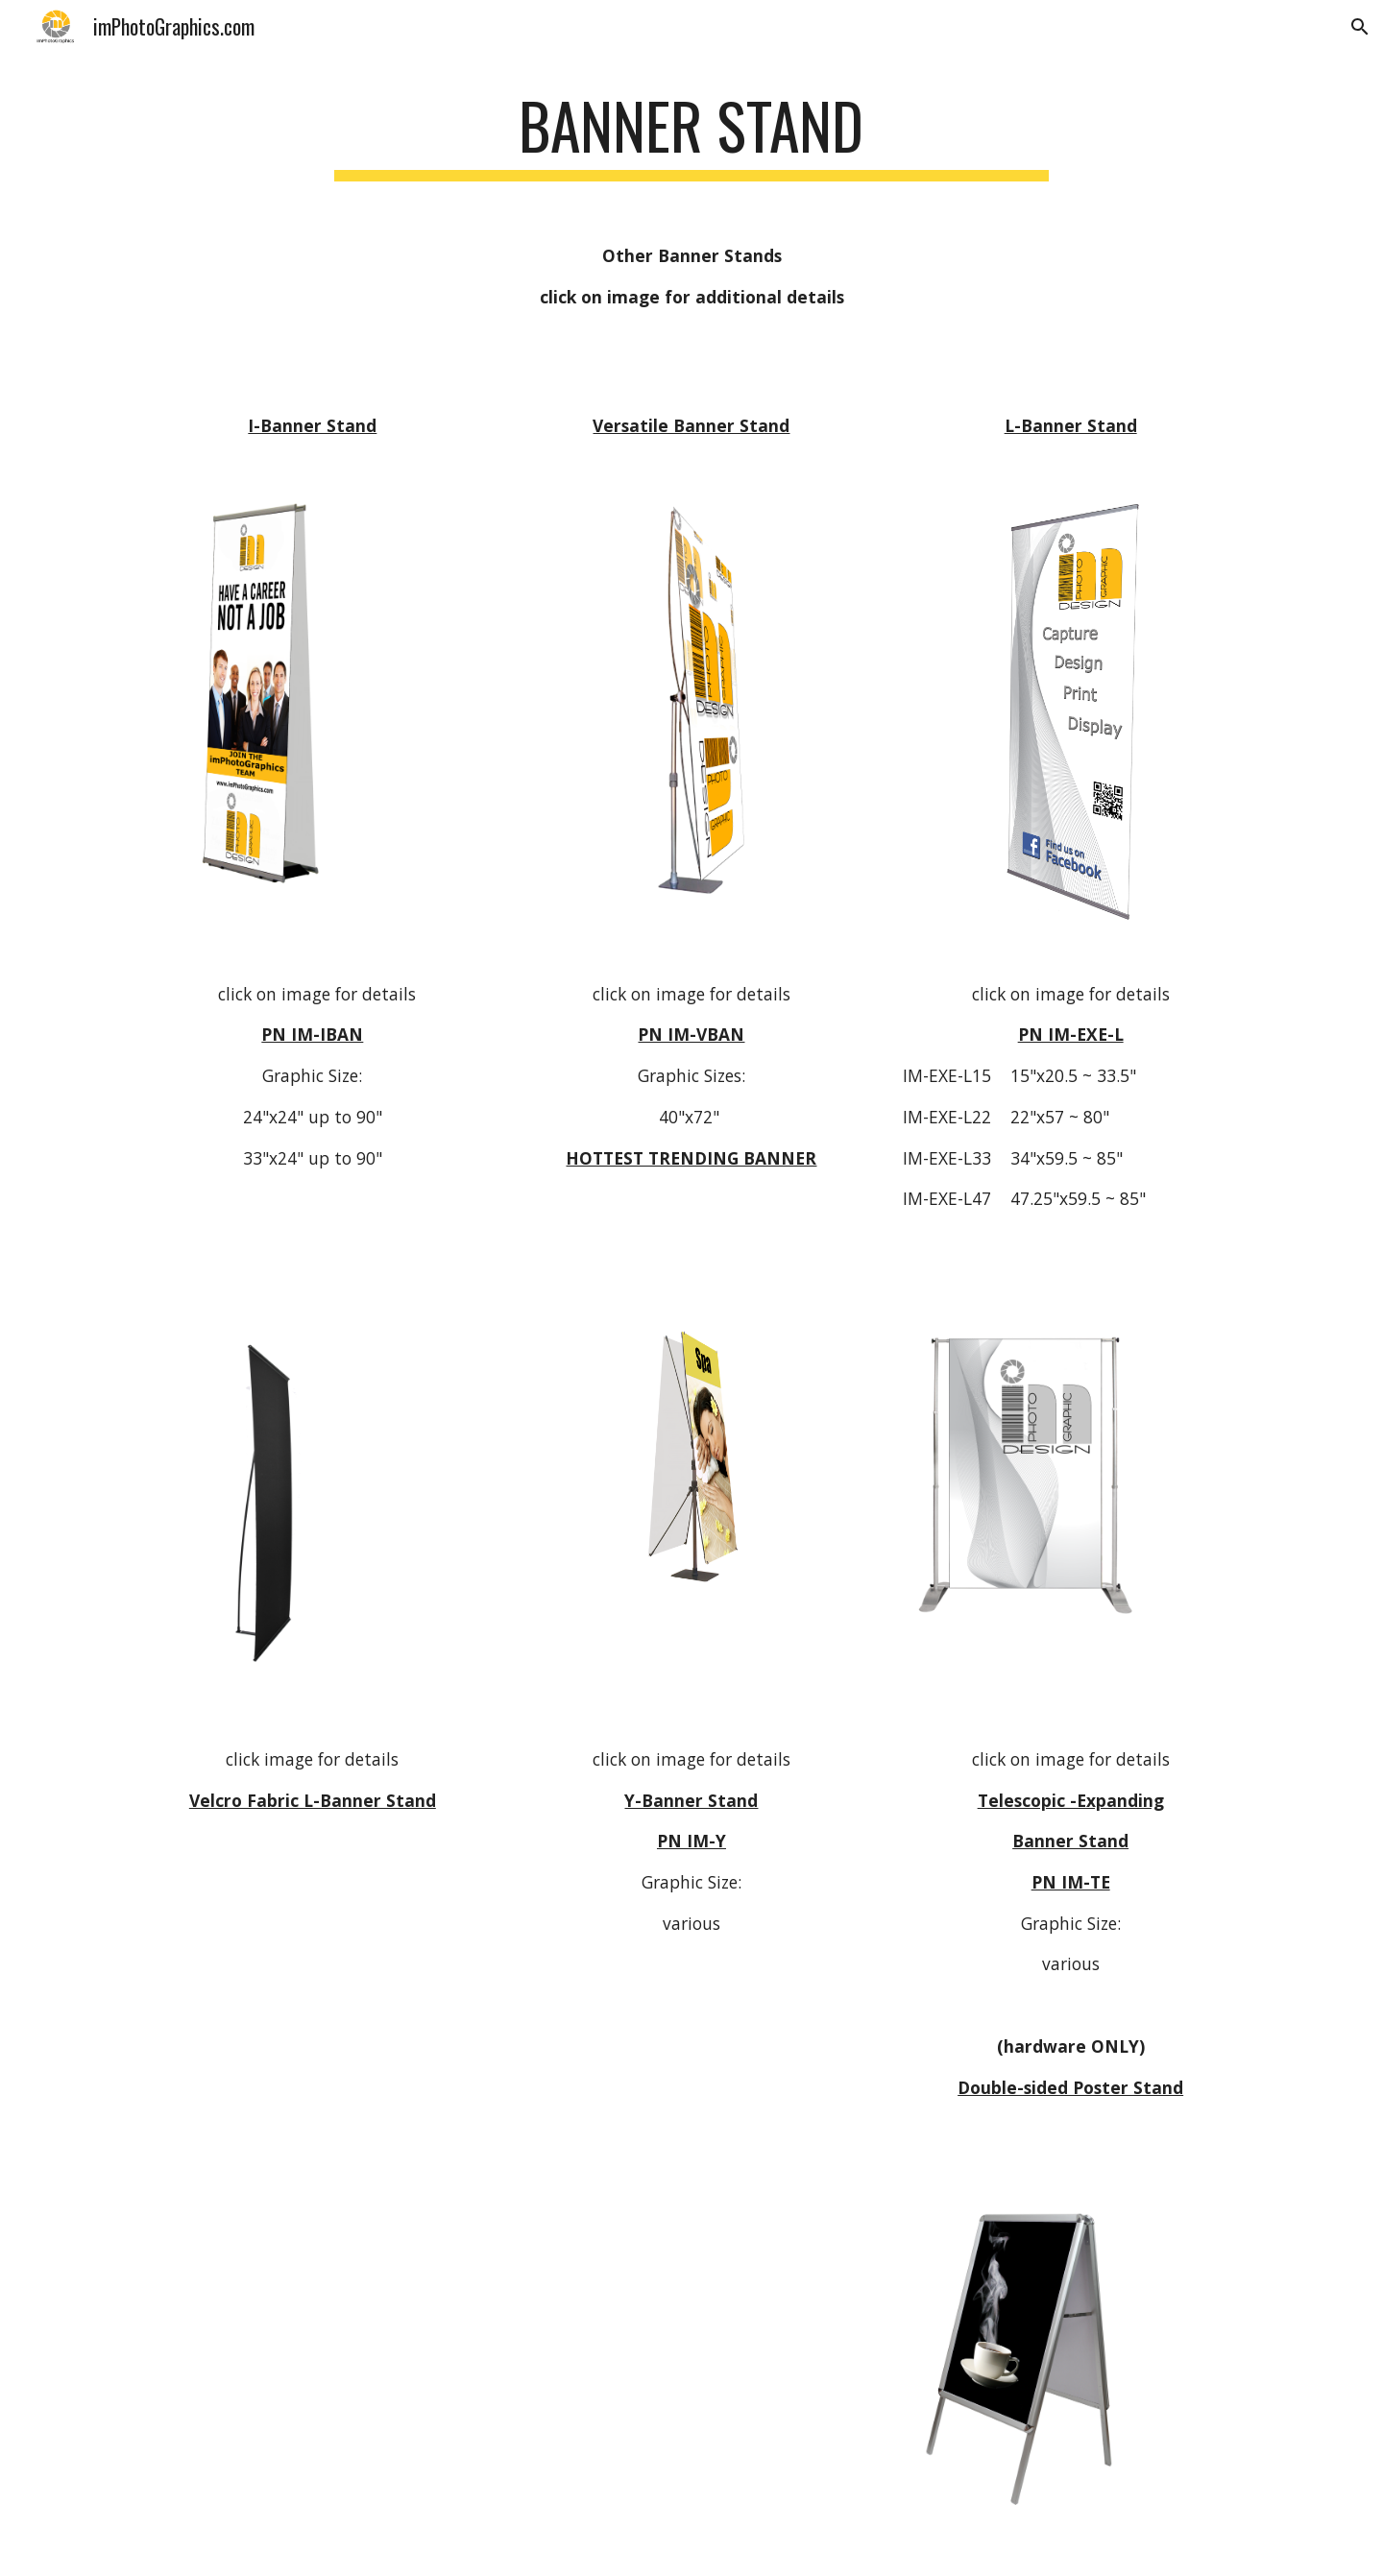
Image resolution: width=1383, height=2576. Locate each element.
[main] (691, 135)
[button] (1360, 27)
